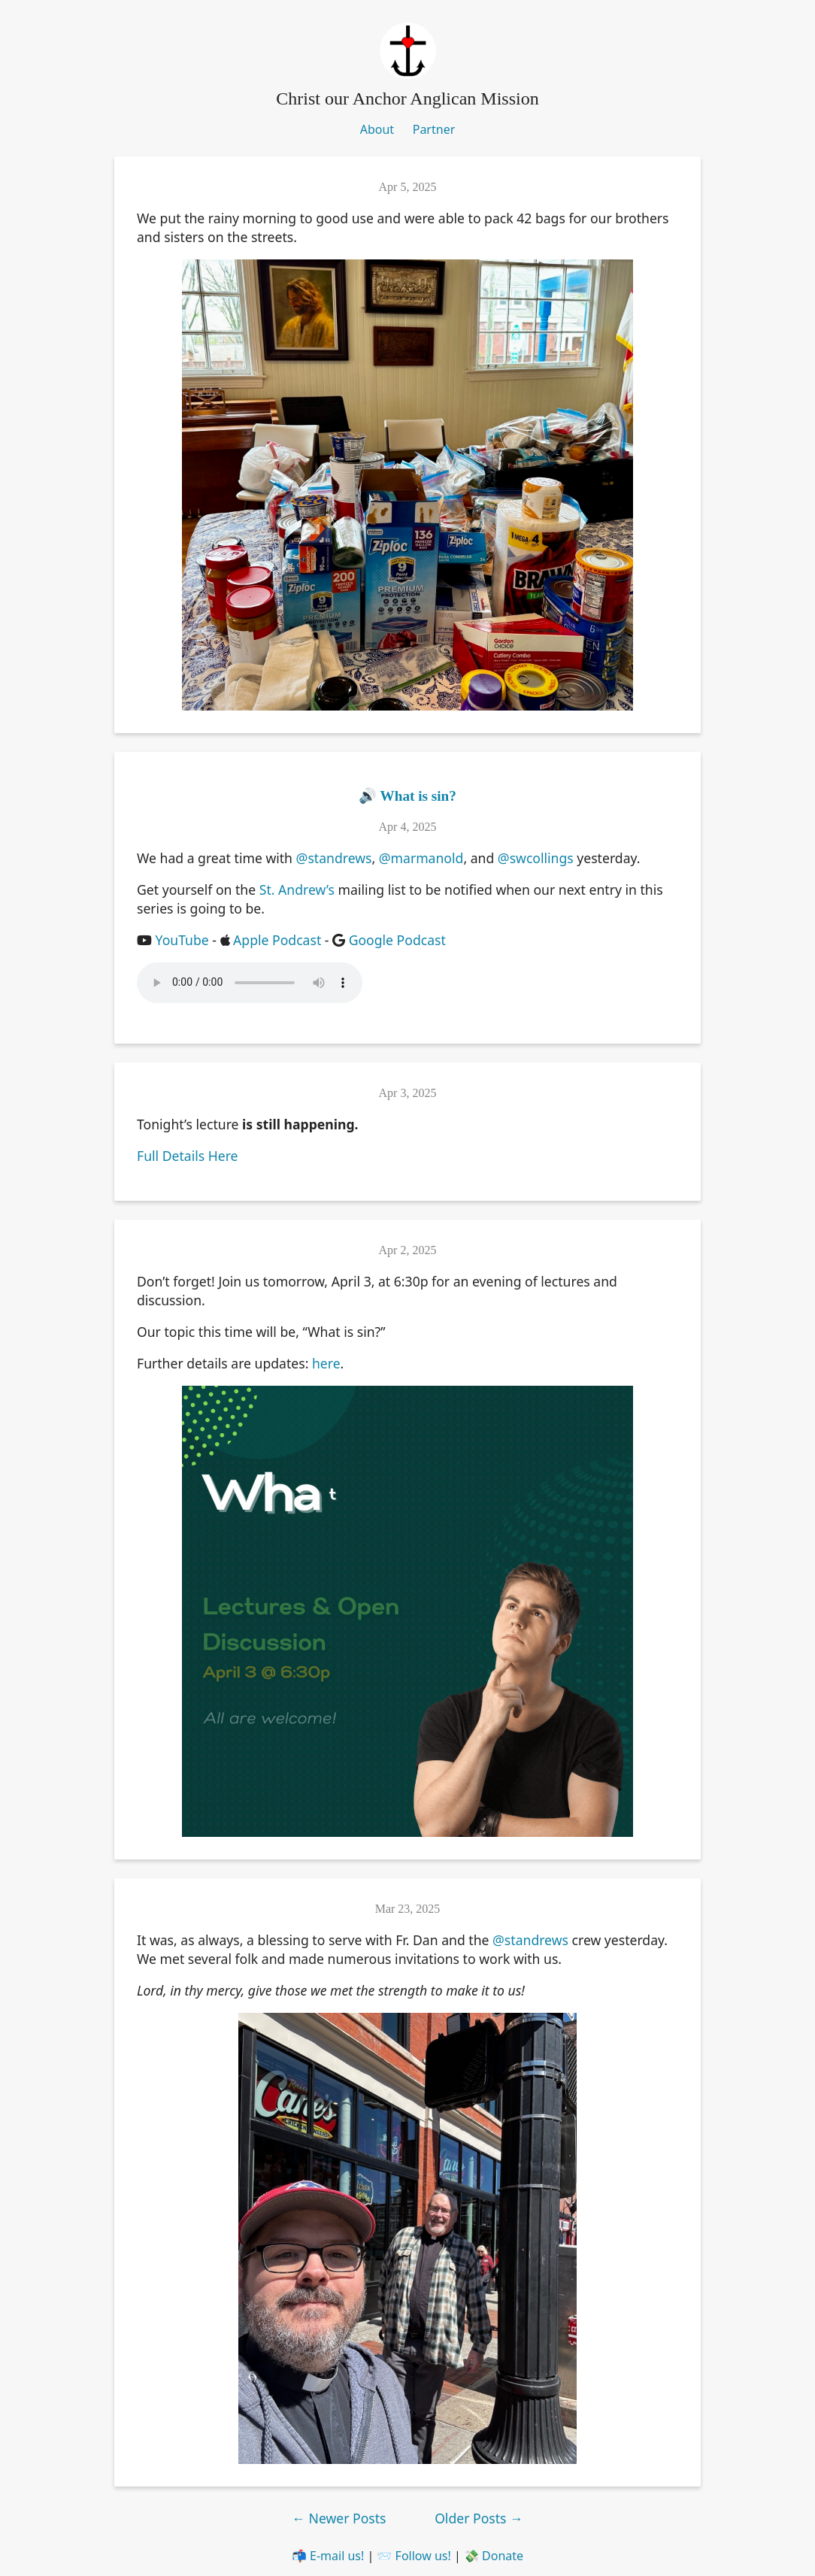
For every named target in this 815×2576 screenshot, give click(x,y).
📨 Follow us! (413, 2555)
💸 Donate (493, 2555)
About (377, 129)
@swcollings (536, 858)
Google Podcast (397, 940)
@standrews (334, 858)
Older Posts (479, 2518)
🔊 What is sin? (407, 796)
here (326, 1363)
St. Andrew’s (297, 889)
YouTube (182, 940)
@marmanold (421, 858)
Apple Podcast (277, 940)
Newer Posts (340, 2518)
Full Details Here (187, 1156)
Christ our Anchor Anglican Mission (407, 98)
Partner (434, 129)
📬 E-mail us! (328, 2555)
